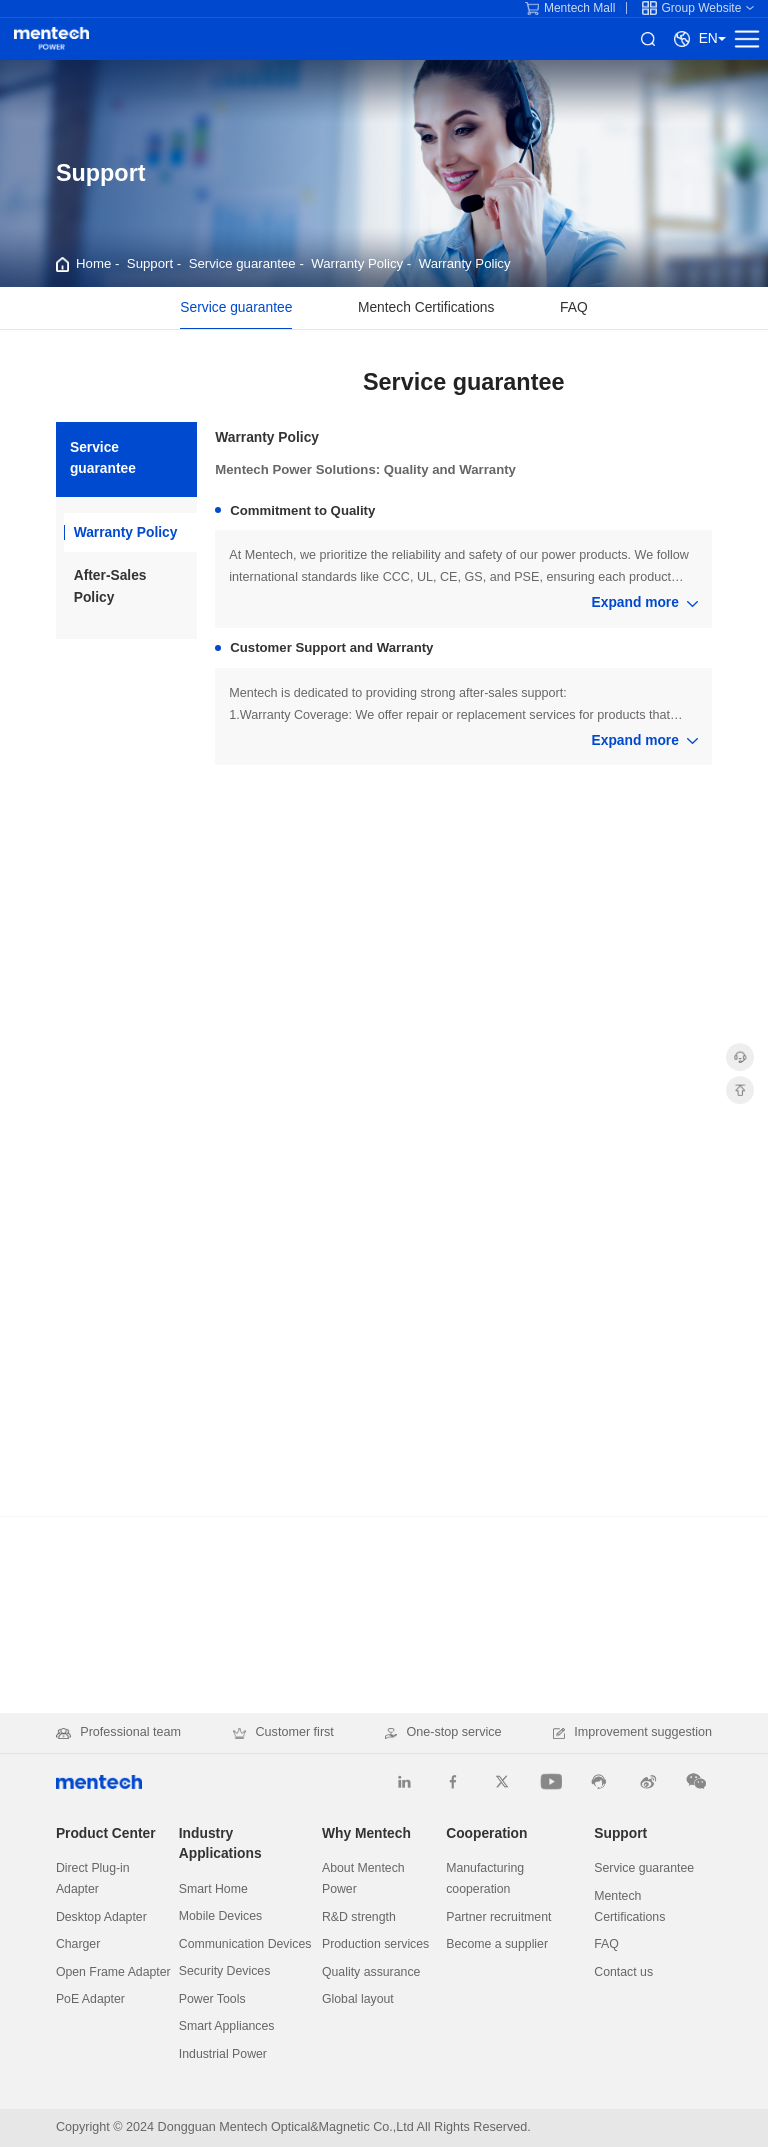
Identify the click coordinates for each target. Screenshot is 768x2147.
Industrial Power (223, 2054)
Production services (375, 1944)
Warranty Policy (357, 263)
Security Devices (225, 1971)
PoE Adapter (90, 1999)
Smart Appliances (227, 2026)
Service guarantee (242, 263)
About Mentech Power (363, 1878)
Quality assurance (371, 1972)
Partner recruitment (498, 1917)
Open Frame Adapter (113, 1972)
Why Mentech (366, 1833)
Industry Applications (220, 1844)
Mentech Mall (570, 8)
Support (150, 263)
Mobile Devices (220, 1916)
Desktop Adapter (101, 1917)
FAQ (574, 307)
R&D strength (359, 1917)
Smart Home (213, 1889)
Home (93, 263)
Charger (78, 1944)
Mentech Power (51, 38)
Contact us (623, 1972)
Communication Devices (245, 1944)
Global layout (358, 1999)
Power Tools (212, 1999)
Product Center (106, 1833)
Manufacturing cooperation (485, 1878)
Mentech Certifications (426, 307)
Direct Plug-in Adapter (93, 1878)
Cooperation (486, 1833)
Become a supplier (497, 1944)
